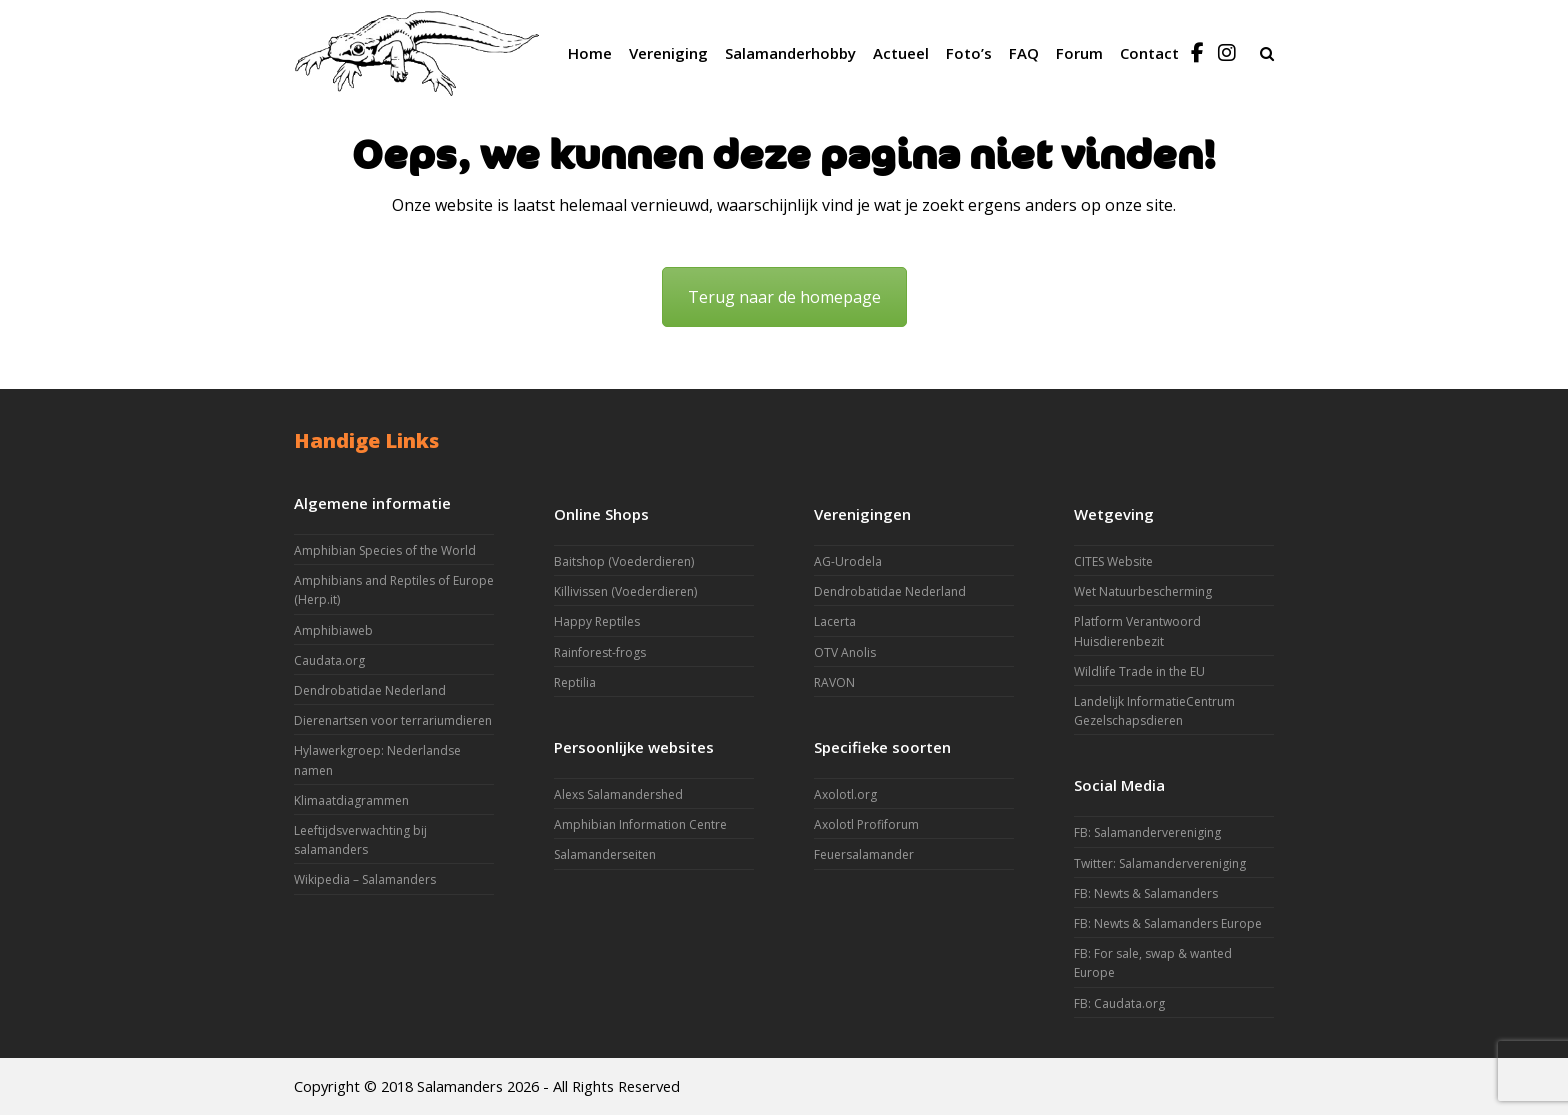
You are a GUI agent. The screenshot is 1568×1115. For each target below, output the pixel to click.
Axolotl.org (845, 794)
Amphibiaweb (333, 630)
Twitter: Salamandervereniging (1160, 863)
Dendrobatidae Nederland (370, 690)
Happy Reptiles (597, 621)
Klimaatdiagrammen (351, 800)
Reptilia (575, 682)
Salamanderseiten (605, 854)
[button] (1267, 53)
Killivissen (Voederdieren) (625, 591)
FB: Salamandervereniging (1147, 832)
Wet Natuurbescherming (1143, 591)
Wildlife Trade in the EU (1139, 671)
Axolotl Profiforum (866, 824)
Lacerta (835, 621)
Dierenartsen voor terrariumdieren (393, 720)
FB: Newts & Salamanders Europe (1168, 923)
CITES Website (1113, 561)
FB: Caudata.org (1119, 1003)
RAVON (834, 682)
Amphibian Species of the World (385, 550)
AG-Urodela (848, 561)
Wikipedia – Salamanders (365, 879)
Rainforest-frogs (600, 652)
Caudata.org (329, 660)
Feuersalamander (864, 854)
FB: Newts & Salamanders (1146, 893)
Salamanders (460, 1086)
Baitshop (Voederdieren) (624, 561)
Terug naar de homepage (784, 297)
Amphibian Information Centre (640, 824)
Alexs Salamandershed (618, 794)
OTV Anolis (845, 652)
